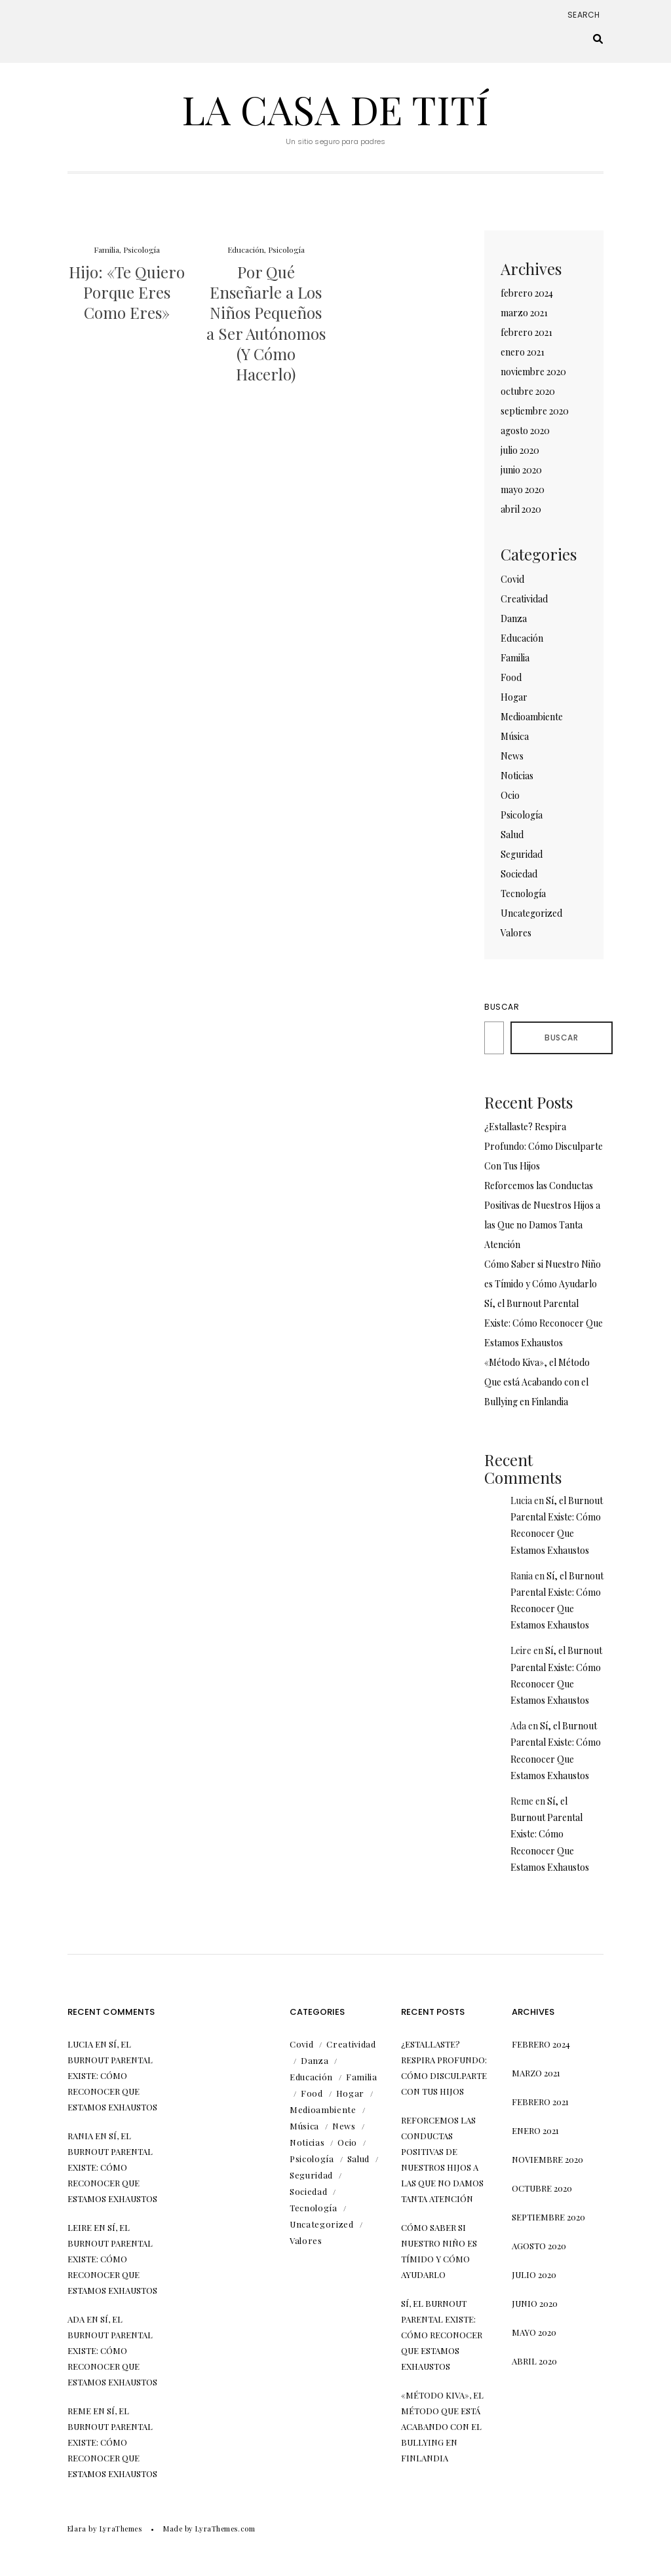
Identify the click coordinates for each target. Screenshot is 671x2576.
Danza (514, 618)
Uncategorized (531, 913)
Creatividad (524, 599)
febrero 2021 (526, 332)
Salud (512, 834)
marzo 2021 (524, 312)
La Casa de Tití (335, 109)
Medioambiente (532, 716)
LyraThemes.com (225, 2528)
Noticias (517, 775)
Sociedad (519, 874)
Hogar (514, 697)
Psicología (141, 249)
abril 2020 (521, 509)
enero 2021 (523, 352)
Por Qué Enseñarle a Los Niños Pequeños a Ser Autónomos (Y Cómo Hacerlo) (266, 322)
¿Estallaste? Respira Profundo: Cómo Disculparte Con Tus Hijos (543, 1146)
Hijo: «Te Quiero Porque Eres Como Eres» (127, 292)
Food (511, 677)
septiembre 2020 (535, 411)
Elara (76, 2528)
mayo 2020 (523, 489)
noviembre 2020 (533, 371)
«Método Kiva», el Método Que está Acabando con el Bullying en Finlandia (537, 1382)
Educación (245, 249)
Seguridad (522, 854)
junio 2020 (521, 470)
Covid (512, 579)
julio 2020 (520, 450)
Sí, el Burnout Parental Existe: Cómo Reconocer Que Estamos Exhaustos (543, 1323)
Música (515, 736)
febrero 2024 (527, 293)
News (512, 756)
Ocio (510, 795)
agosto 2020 (525, 430)
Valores (516, 933)
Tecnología (523, 893)
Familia (106, 249)
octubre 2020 (528, 391)
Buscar (502, 1006)
